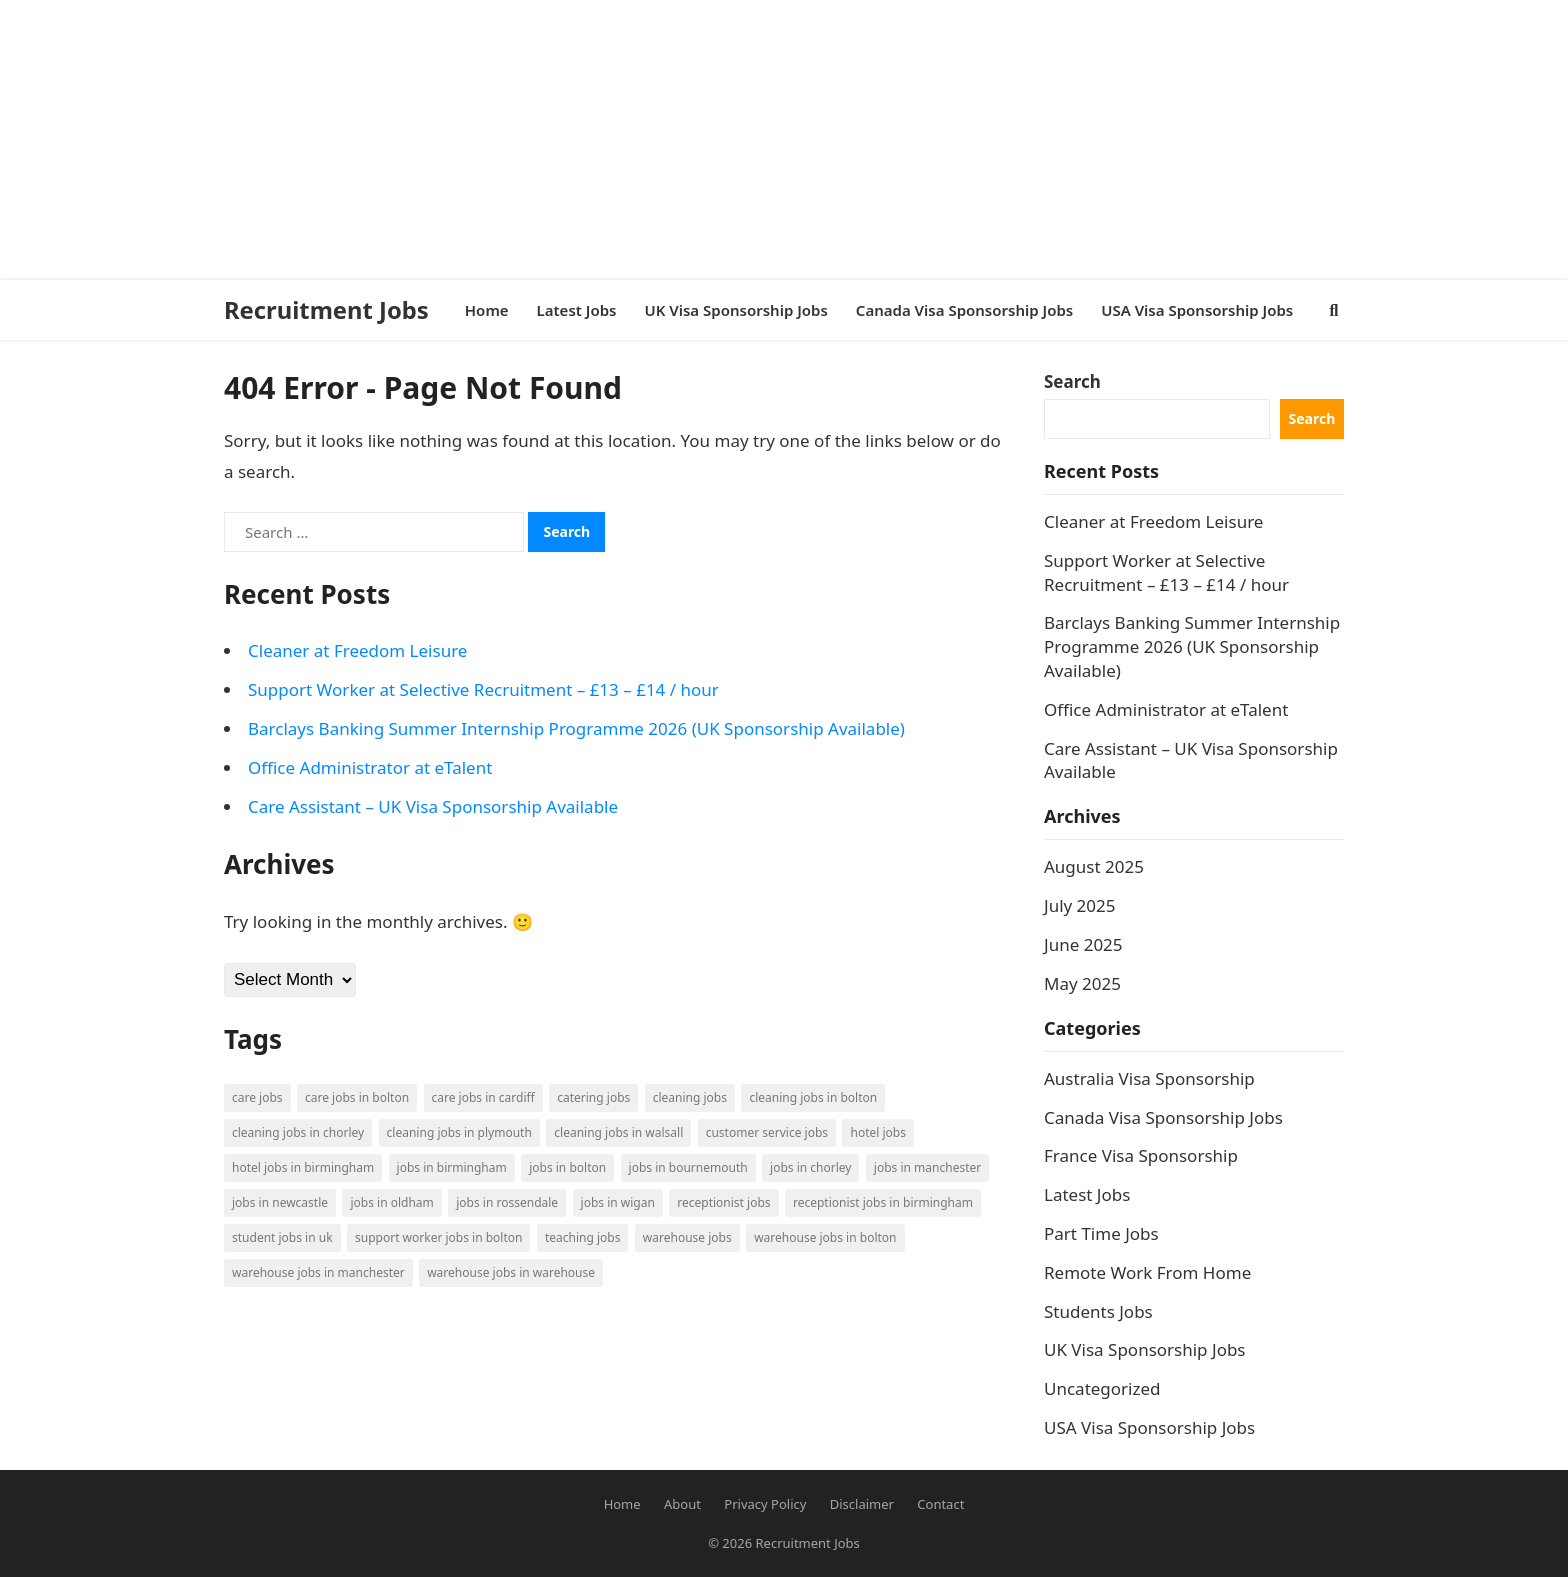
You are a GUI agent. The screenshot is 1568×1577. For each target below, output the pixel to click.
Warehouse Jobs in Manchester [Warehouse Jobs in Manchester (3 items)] (318, 1272)
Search (1072, 381)
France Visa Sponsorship (1141, 1155)
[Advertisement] (600, 140)
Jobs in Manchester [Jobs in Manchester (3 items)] (927, 1167)
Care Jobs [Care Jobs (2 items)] (257, 1097)
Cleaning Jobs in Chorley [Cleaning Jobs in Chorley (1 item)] (298, 1132)
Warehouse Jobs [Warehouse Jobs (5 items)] (687, 1237)
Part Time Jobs (1101, 1233)
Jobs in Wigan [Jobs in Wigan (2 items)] (618, 1202)
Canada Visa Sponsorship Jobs (1163, 1117)
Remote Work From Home (1147, 1272)
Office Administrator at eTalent (370, 767)
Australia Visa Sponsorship (1149, 1078)
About (682, 1504)
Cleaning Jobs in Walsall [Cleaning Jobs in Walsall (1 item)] (618, 1132)
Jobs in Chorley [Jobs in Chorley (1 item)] (810, 1167)
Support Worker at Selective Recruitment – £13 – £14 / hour (483, 689)
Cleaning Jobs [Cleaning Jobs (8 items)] (690, 1097)
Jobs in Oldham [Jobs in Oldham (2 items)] (391, 1202)
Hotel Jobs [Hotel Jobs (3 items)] (877, 1132)
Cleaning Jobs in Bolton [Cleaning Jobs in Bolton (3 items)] (813, 1097)
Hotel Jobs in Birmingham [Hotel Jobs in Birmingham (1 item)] (303, 1167)
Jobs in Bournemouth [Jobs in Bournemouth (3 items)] (688, 1167)
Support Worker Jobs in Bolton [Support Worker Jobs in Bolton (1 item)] (438, 1237)
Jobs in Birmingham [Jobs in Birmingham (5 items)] (452, 1167)
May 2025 (1082, 983)
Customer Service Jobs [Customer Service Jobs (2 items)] (767, 1132)
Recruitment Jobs (326, 310)
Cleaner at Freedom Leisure (357, 650)
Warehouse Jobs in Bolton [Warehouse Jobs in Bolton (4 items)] (825, 1237)
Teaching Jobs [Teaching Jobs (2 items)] (583, 1237)
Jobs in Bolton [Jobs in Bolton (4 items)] (567, 1167)
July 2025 (1080, 905)
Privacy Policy (765, 1504)
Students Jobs (1098, 1311)
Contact (940, 1504)
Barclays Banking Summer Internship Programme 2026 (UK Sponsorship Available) (576, 728)
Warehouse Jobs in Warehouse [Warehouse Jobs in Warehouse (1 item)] (511, 1272)
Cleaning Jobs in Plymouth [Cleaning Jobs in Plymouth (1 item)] (459, 1132)
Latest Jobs (1087, 1194)
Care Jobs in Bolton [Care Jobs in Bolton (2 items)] (357, 1097)
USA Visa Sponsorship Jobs (1149, 1427)
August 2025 (1094, 866)
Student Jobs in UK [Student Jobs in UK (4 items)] (282, 1237)
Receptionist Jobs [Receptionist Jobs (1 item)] (723, 1202)
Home (622, 1504)
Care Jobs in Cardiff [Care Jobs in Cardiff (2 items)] (483, 1097)
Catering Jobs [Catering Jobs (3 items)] (593, 1097)
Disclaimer (862, 1504)
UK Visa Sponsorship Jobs (1145, 1349)
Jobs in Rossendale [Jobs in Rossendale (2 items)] (507, 1202)
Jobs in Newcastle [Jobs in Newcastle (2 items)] (280, 1202)
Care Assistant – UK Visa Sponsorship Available (433, 806)
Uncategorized (1102, 1388)
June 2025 (1083, 944)
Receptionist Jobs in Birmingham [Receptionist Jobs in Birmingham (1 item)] (883, 1202)
